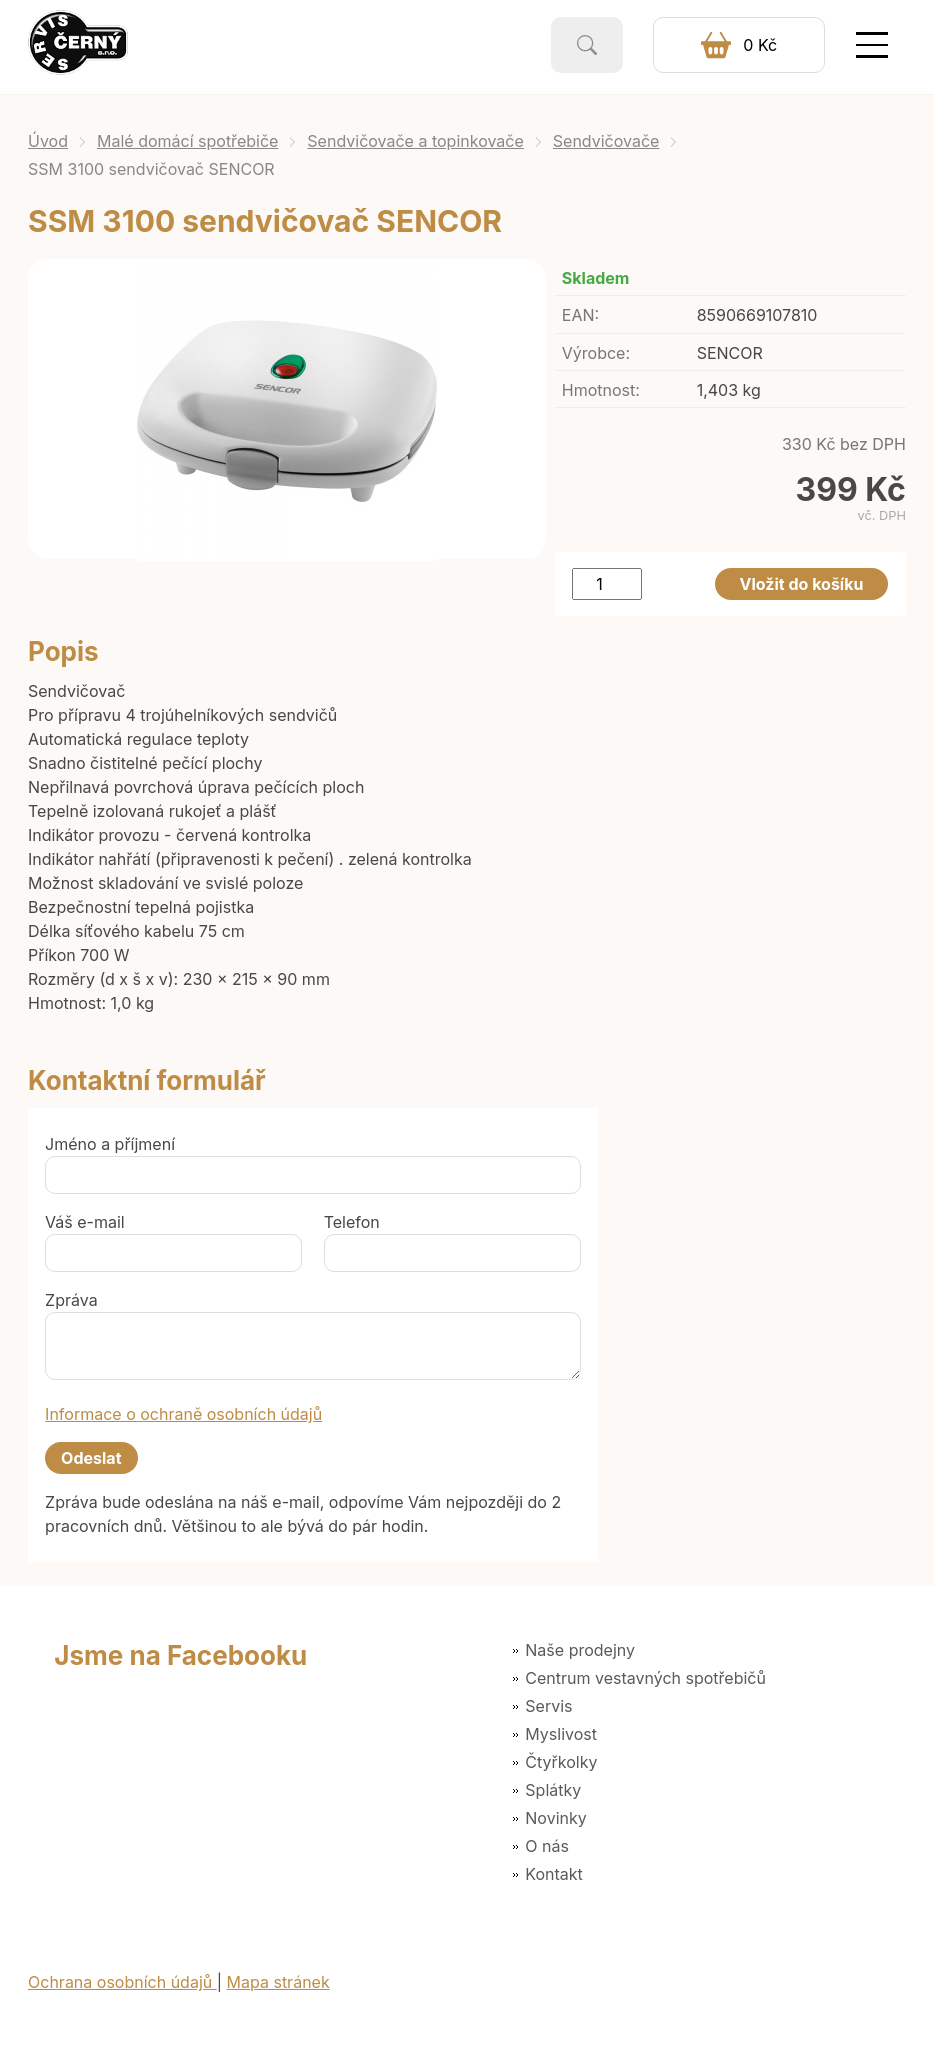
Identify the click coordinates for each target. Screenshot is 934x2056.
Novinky (555, 1818)
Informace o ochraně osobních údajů (183, 1414)
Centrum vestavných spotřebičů (645, 1678)
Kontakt (553, 1874)
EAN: (580, 315)
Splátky (553, 1790)
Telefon (352, 1222)
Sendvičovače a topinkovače (415, 141)
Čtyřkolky (561, 1762)
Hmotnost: (601, 390)
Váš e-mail (85, 1222)
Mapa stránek (278, 1982)
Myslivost (561, 1734)
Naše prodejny (580, 1650)
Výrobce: (596, 353)
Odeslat (91, 1458)
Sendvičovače (606, 141)
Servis (548, 1706)
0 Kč (760, 45)
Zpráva (71, 1300)
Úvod (48, 141)
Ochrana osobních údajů (122, 1982)
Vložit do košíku (802, 584)
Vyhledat (587, 45)
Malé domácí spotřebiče (187, 141)
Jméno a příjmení (110, 1144)
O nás (547, 1846)
